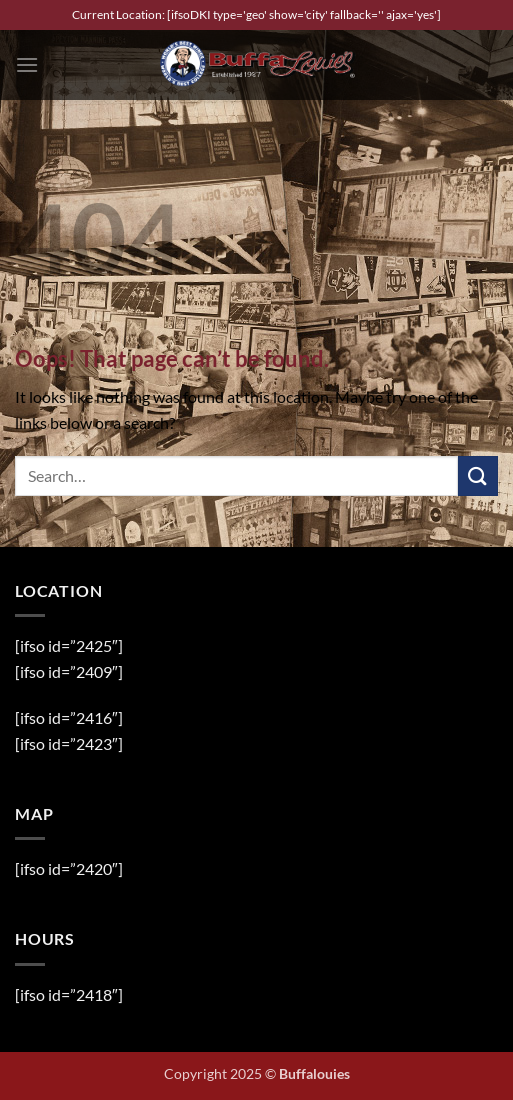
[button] (27, 64)
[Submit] (478, 475)
